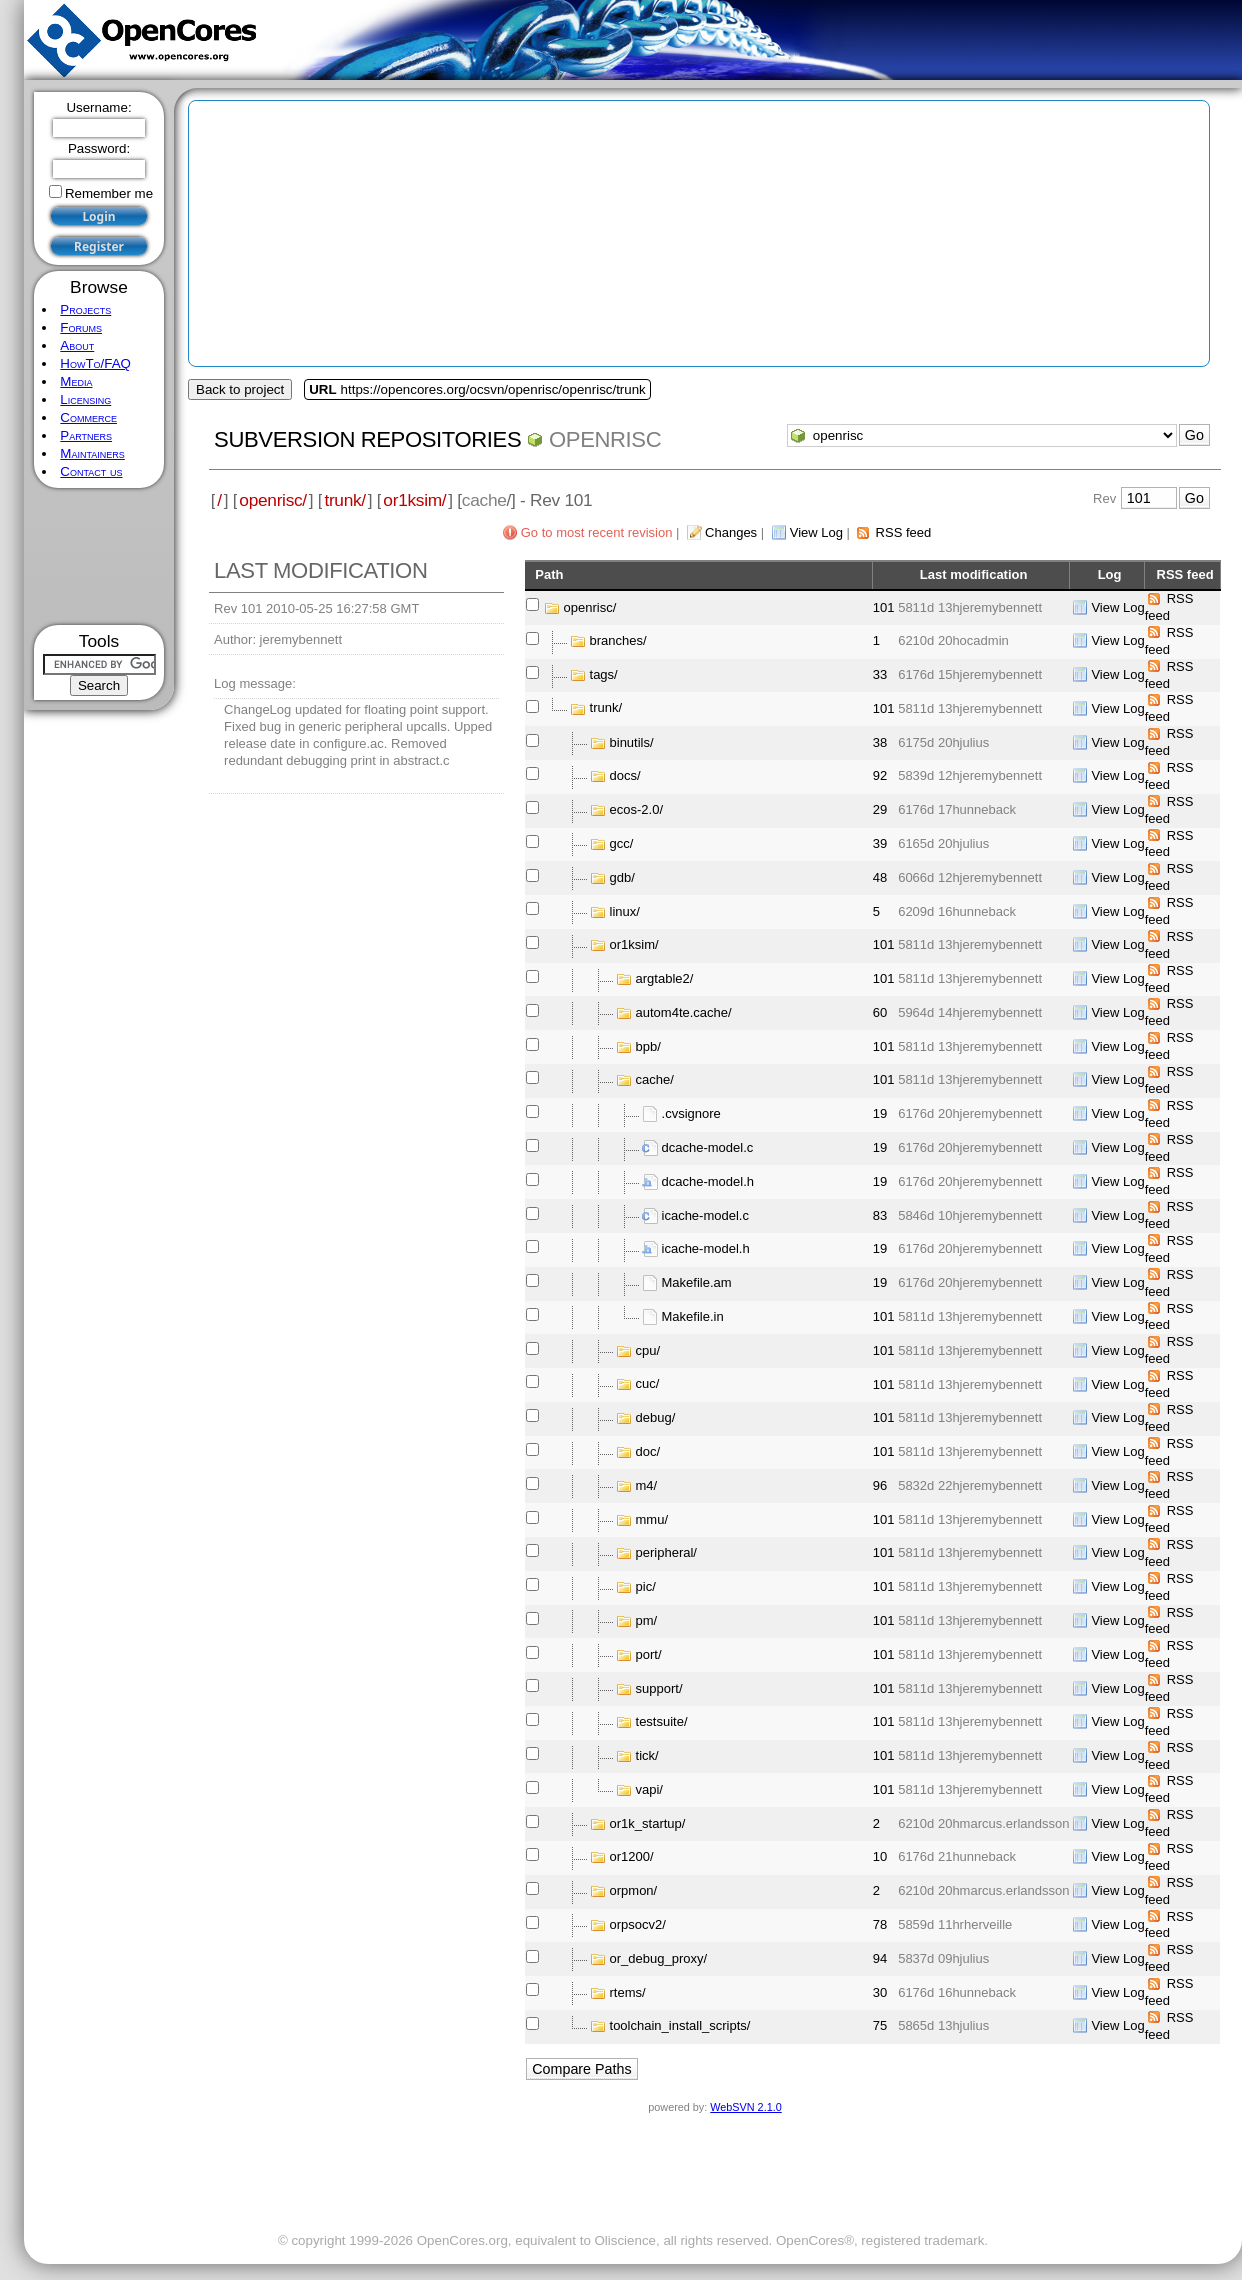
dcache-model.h (708, 1181)
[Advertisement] (99, 556)
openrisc (605, 439)
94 (880, 1958)
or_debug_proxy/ (659, 1958)
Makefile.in (693, 1316)
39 (880, 843)
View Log (816, 532)
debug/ (656, 1417)
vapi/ (649, 1789)
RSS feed (904, 532)
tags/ (604, 674)
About (77, 345)
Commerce (88, 417)
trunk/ (344, 500)
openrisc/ (273, 500)
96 (880, 1485)
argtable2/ (665, 978)
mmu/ (652, 1519)
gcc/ (622, 843)
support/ (659, 1687)
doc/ (648, 1451)
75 (880, 2025)
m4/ (647, 1485)
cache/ (655, 1079)
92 (880, 775)
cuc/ (648, 1383)
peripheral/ (666, 1552)
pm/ (647, 1620)
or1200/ (632, 1856)
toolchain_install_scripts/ (680, 2025)
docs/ (625, 775)
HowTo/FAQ (95, 363)
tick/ (647, 1755)
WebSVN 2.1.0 (745, 2107)
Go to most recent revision (597, 532)
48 (880, 877)
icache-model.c (705, 1215)
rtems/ (628, 1991)
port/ (649, 1654)
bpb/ (648, 1046)
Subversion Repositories (367, 439)
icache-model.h (706, 1248)
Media (76, 381)
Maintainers (92, 453)
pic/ (646, 1586)
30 (880, 1992)
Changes (731, 532)
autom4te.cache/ (684, 1012)
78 (880, 1924)
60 (880, 1012)
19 (880, 1113)
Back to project (240, 389)
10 (880, 1856)
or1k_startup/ (648, 1823)
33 (880, 674)
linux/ (625, 910)
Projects (85, 309)
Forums (81, 327)
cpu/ (648, 1350)
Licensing (85, 399)
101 (884, 607)
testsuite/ (662, 1721)
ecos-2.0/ (636, 809)
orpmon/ (634, 1890)
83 (880, 1215)
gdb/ (622, 877)
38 (880, 742)
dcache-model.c (708, 1147)
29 (880, 809)
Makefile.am (697, 1282)
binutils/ (632, 742)
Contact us (91, 471)
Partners (86, 435)
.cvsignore (691, 1113)
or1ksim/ (414, 500)
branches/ (618, 640)
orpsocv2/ (638, 1924)
